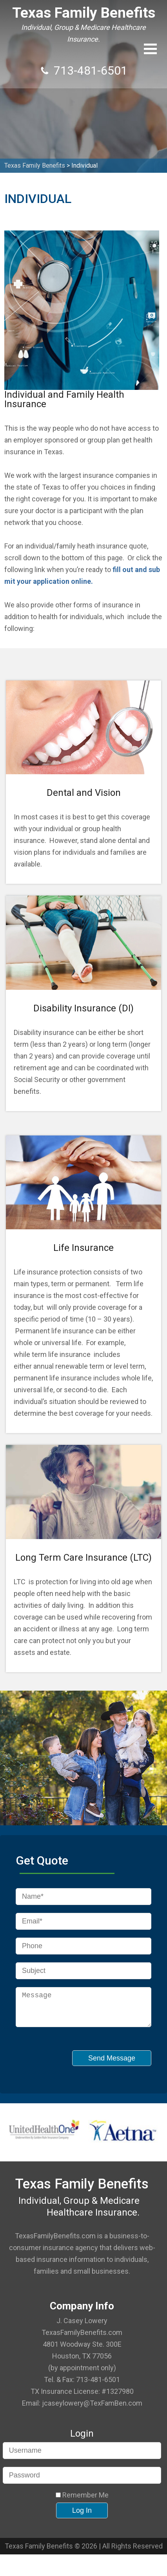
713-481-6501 (90, 70)
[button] (150, 49)
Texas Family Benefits (83, 12)
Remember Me (82, 2501)
